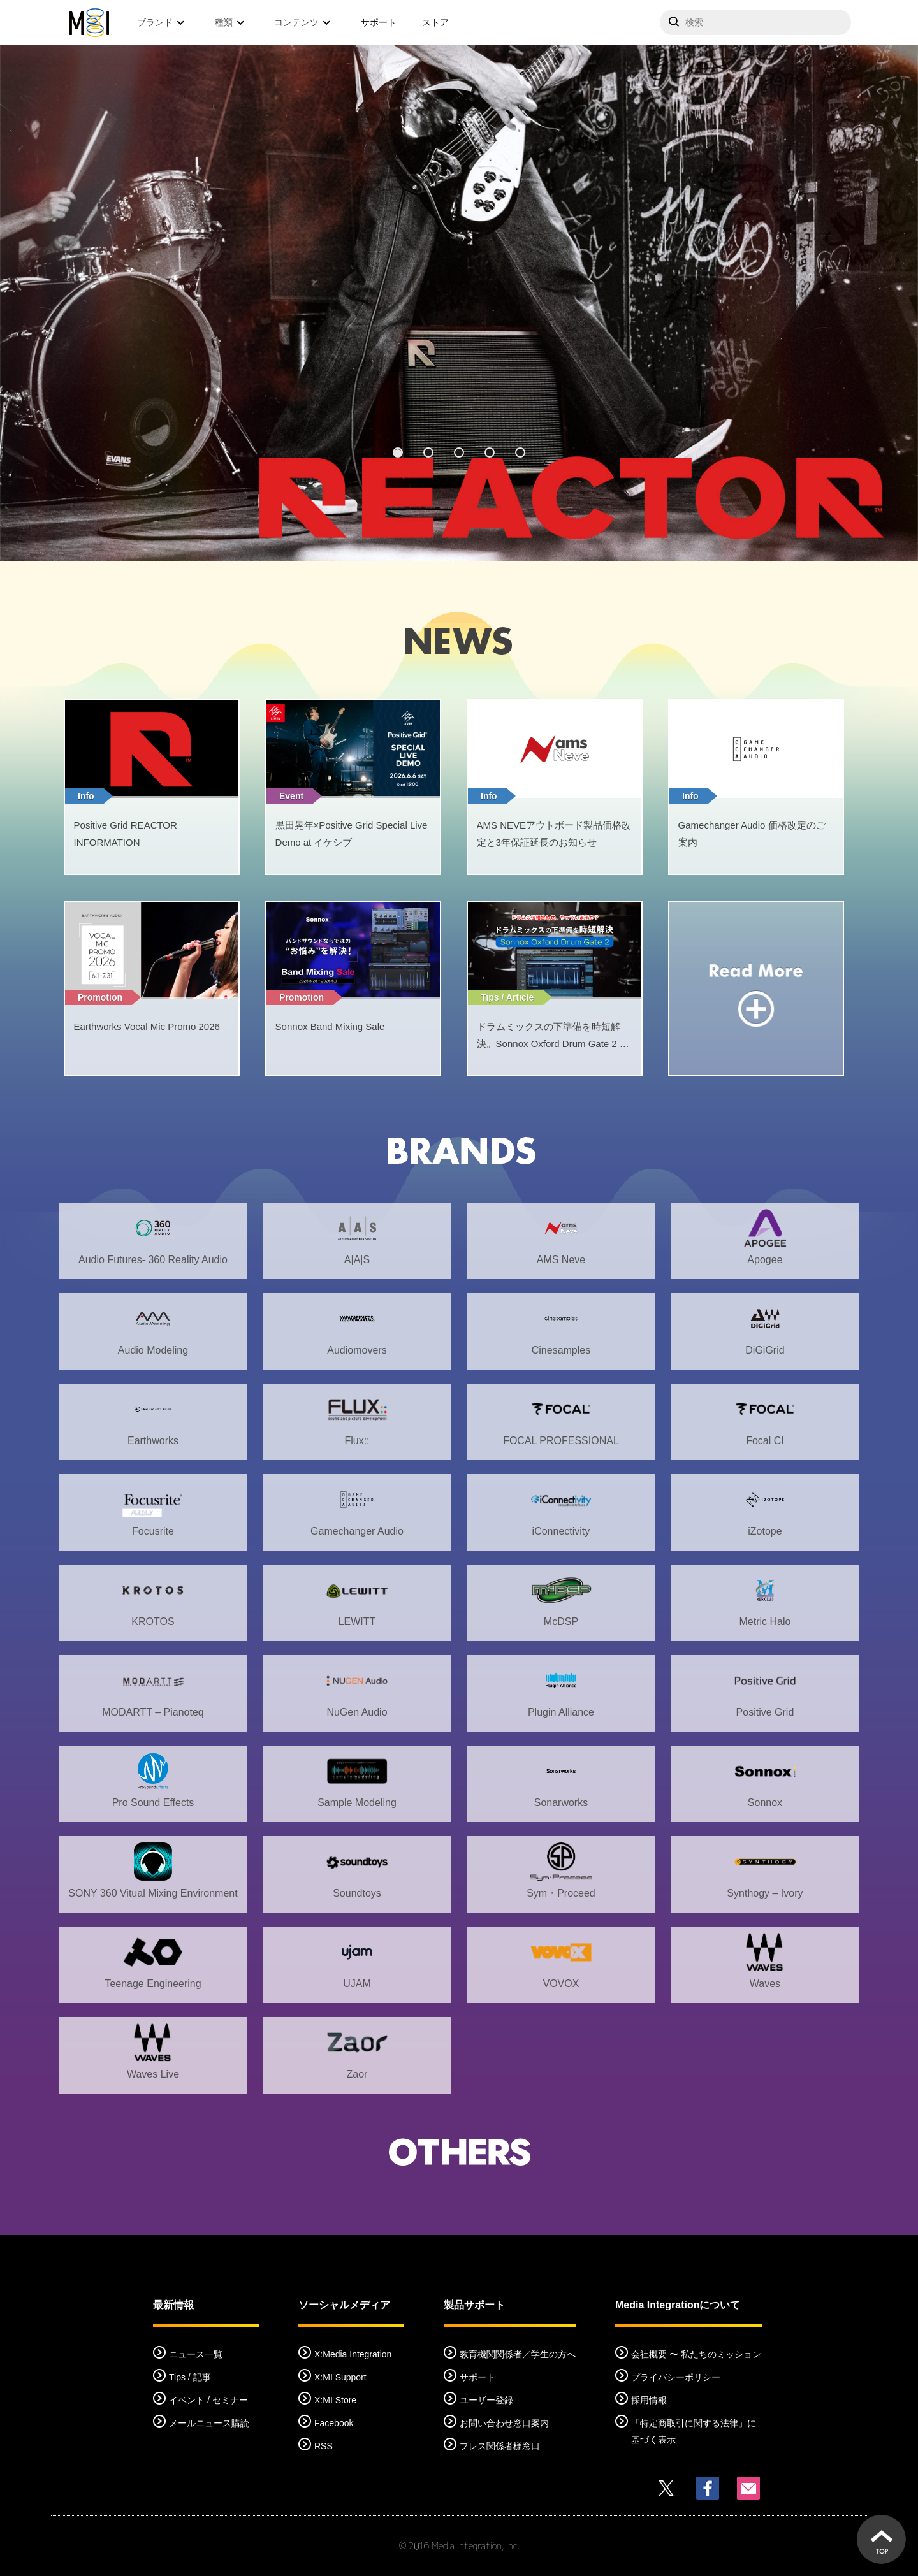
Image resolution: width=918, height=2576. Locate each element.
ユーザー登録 (486, 2400)
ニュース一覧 (195, 2354)
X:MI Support (340, 2377)
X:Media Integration (352, 2354)
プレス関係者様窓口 (500, 2446)
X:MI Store (335, 2400)
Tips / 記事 (190, 2377)
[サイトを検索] (755, 22)
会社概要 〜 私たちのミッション (696, 2354)
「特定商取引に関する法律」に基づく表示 (693, 2431)
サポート (379, 22)
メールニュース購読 (209, 2423)
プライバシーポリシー (675, 2377)
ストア (435, 22)
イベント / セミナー (208, 2400)
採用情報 (649, 2400)
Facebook (333, 2423)
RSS (323, 2446)
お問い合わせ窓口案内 (504, 2423)
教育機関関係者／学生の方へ (518, 2354)
